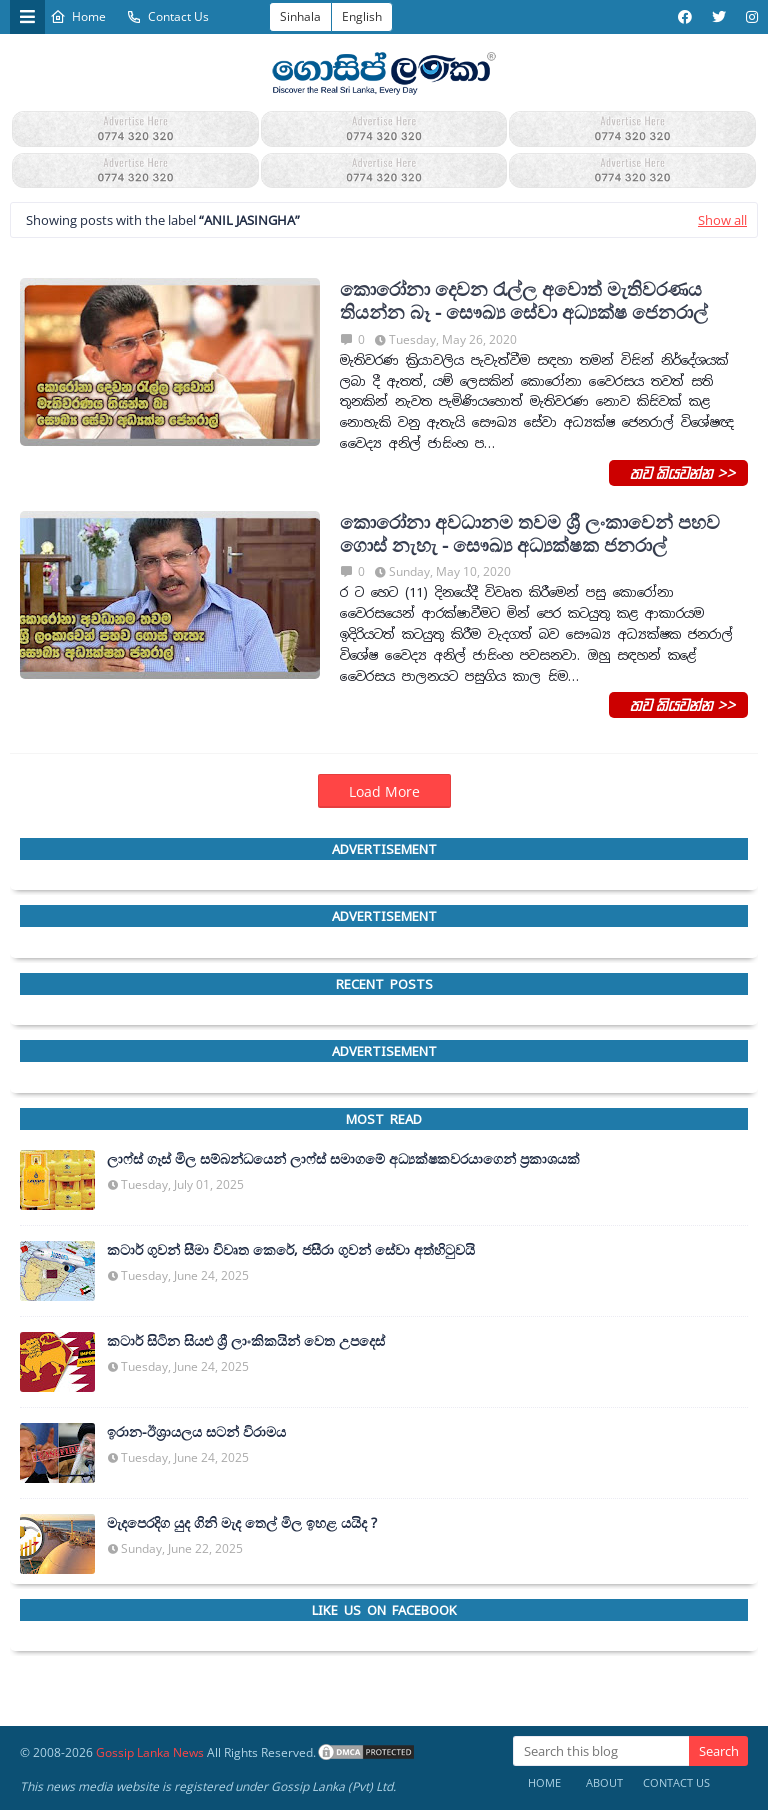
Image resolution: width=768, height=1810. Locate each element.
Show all (722, 220)
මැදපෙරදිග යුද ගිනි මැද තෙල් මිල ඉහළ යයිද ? (242, 1523)
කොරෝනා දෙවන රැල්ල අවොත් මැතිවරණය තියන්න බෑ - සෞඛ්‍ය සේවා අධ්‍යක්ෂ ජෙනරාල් (524, 301)
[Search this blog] (601, 1751)
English (362, 16)
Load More (384, 791)
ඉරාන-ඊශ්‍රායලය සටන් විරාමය (196, 1432)
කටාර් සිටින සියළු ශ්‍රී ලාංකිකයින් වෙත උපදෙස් (246, 1341)
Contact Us (167, 16)
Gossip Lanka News (150, 1752)
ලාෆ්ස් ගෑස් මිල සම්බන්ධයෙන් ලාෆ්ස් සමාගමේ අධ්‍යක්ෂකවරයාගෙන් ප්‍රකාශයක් (343, 1159)
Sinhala (300, 16)
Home (78, 16)
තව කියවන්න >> (678, 472)
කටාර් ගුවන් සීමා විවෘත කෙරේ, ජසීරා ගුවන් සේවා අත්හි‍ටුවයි (291, 1250)
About (604, 1782)
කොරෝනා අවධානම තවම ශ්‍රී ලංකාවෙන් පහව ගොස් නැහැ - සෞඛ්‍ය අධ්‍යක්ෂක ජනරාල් (530, 534)
